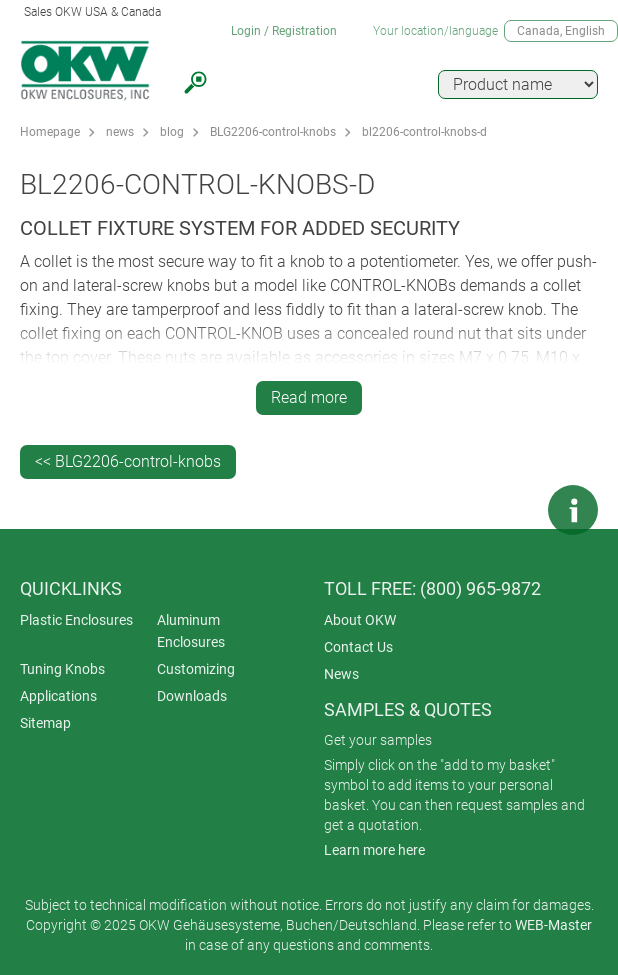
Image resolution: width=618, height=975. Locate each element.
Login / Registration (284, 31)
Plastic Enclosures (76, 620)
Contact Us (358, 647)
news (120, 132)
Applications (58, 696)
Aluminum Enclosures (191, 631)
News (341, 674)
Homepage (50, 132)
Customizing (196, 669)
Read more (309, 397)
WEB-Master (553, 925)
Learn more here (374, 850)
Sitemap (45, 723)
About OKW (360, 620)
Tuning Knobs (62, 669)
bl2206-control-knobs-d (424, 132)
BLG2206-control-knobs (273, 132)
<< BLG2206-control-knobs (128, 461)
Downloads (192, 696)
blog (172, 132)
